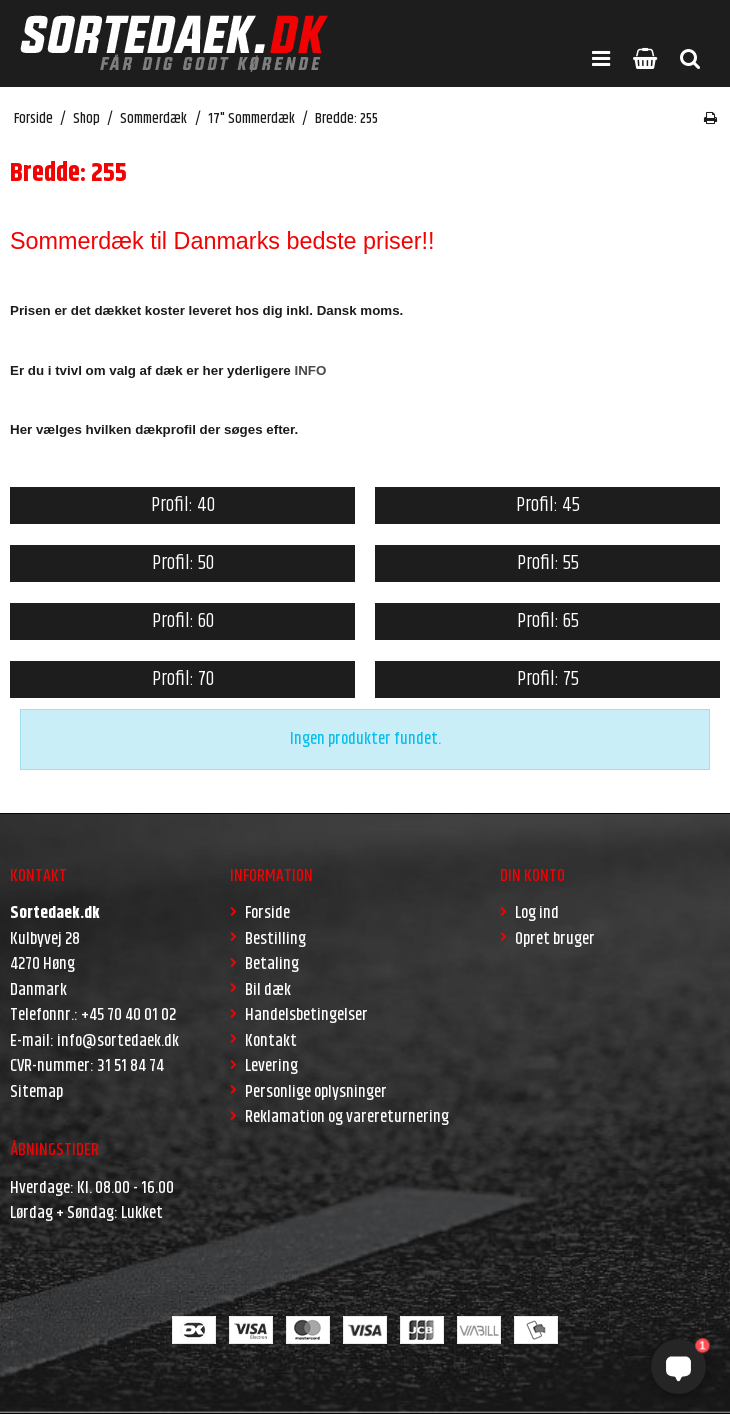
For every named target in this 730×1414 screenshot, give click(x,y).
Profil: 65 (548, 621)
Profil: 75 (548, 679)
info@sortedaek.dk (118, 1041)
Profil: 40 (183, 505)
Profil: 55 (548, 563)
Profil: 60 (183, 621)
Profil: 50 (183, 563)
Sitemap (36, 1092)
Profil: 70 (183, 679)
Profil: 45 (548, 505)
